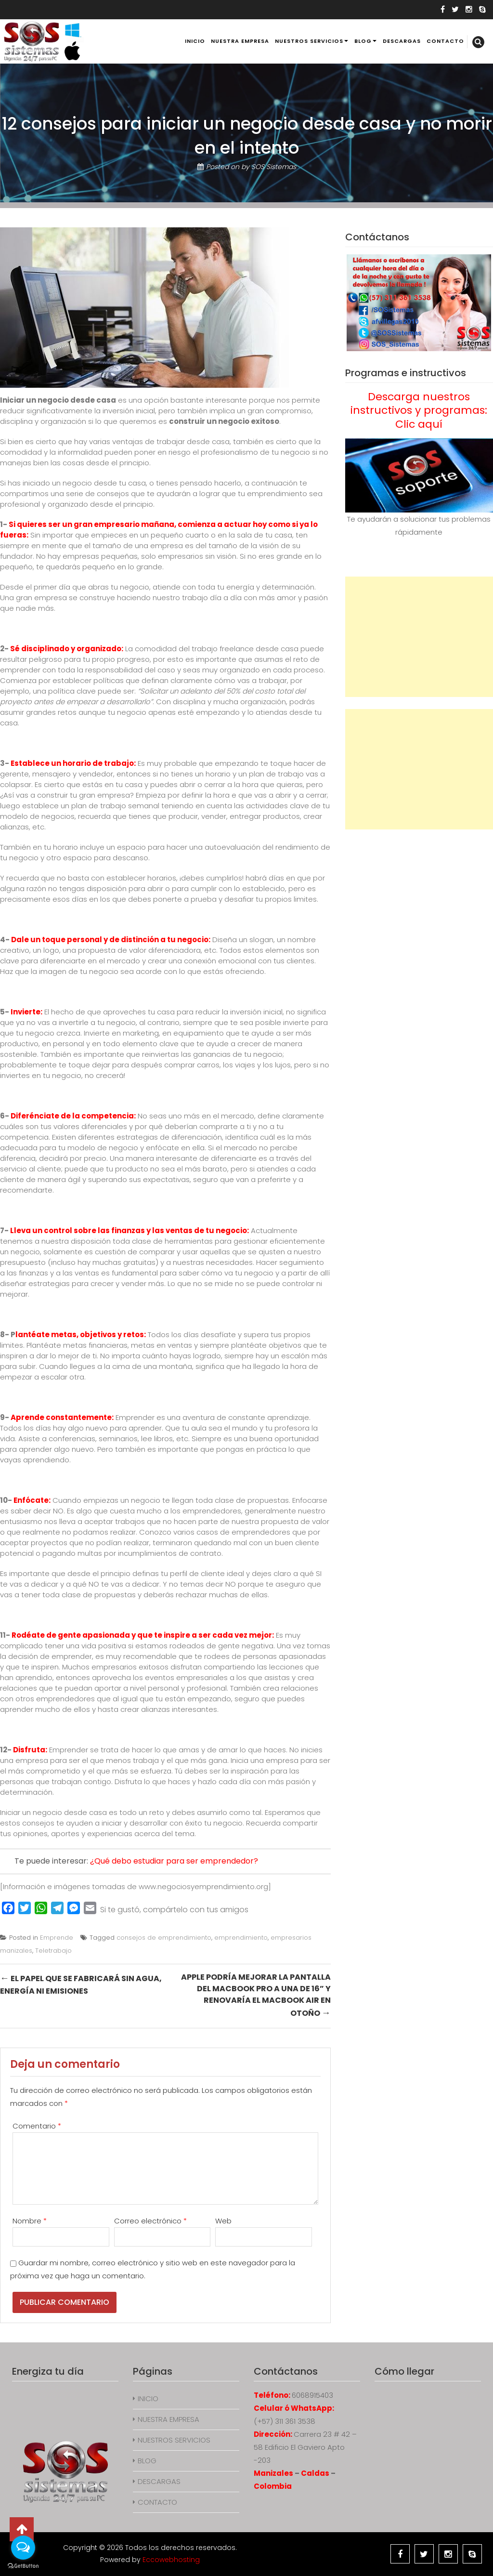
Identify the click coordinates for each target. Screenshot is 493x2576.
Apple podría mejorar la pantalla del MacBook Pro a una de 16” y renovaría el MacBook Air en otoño (256, 1995)
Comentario (37, 2126)
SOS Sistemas (273, 166)
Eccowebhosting (171, 2559)
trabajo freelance (223, 649)
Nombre (30, 2221)
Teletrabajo (53, 1950)
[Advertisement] (419, 637)
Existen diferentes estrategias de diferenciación (137, 1137)
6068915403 (312, 2395)
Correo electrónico (150, 2221)
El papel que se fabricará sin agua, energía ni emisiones (81, 1984)
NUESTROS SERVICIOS (309, 41)
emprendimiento (241, 1937)
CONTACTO (445, 41)
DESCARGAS (402, 41)
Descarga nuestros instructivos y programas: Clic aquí (418, 410)
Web (223, 2221)
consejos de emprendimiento (164, 1937)
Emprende (56, 1937)
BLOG (363, 41)
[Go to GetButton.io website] (23, 2566)
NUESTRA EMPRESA (240, 41)
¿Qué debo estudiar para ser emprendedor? (174, 1860)
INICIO (195, 41)
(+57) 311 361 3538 (284, 2421)
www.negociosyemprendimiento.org (203, 1886)
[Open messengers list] (23, 2548)
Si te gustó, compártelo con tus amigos (174, 1909)
